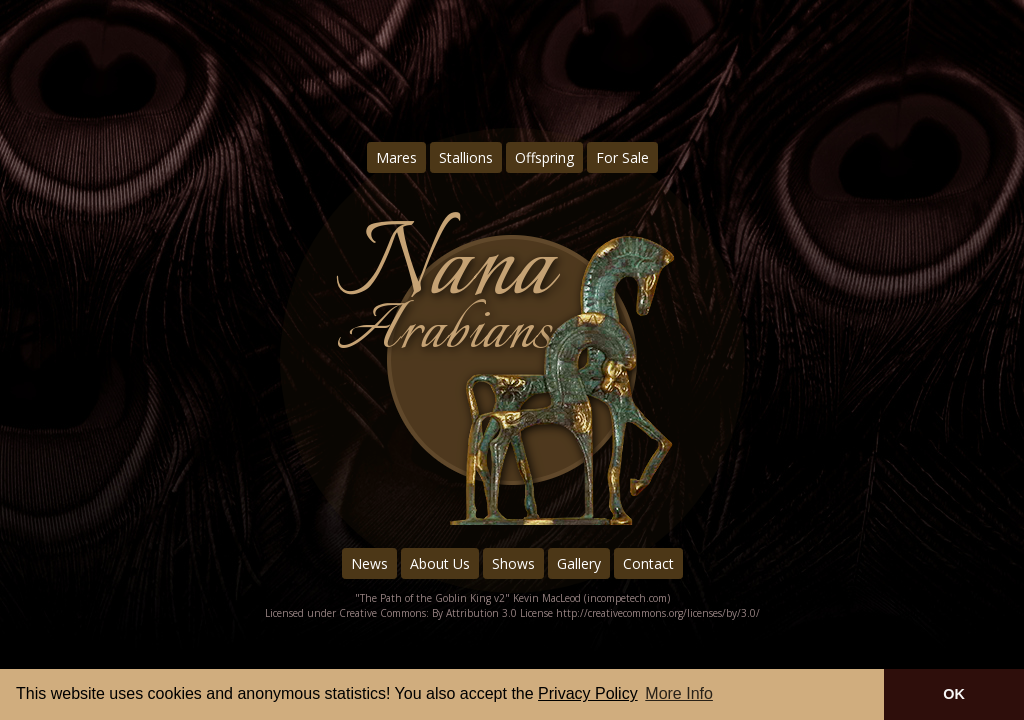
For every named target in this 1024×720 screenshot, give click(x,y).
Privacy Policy (588, 693)
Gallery (579, 563)
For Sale (622, 157)
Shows (513, 563)
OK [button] (954, 694)
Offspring (544, 157)
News (369, 563)
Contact (648, 563)
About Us (440, 563)
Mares (396, 157)
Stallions (466, 157)
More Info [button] (679, 693)
